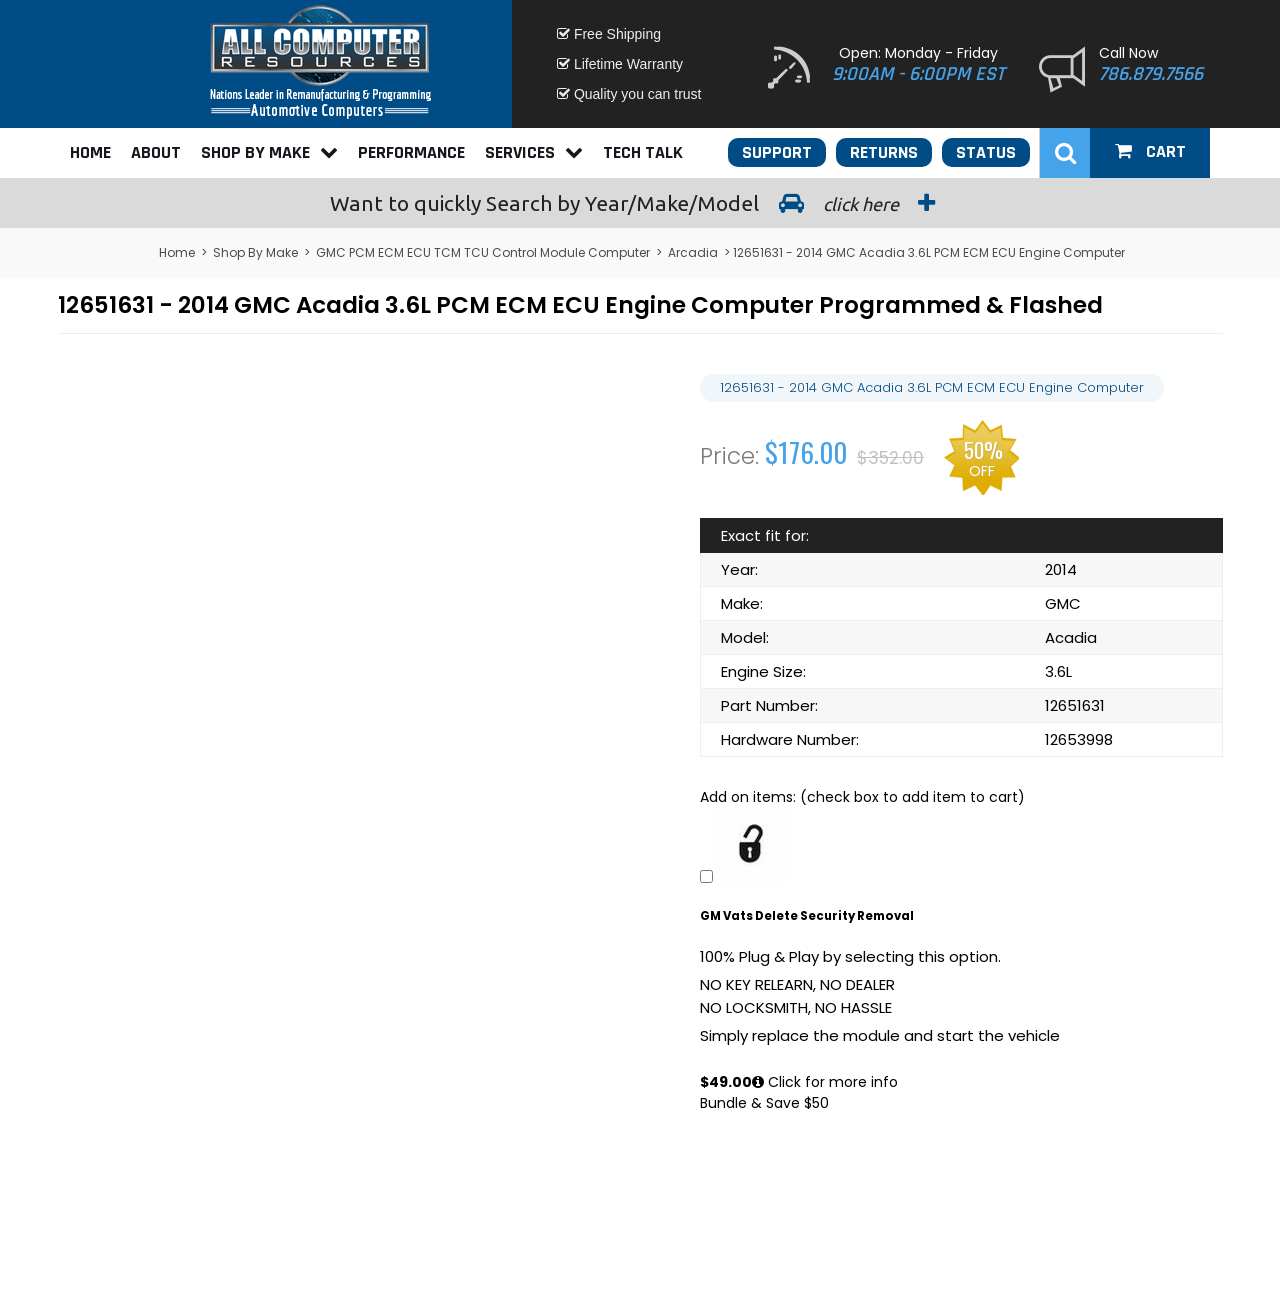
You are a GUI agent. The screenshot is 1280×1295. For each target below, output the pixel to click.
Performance (411, 152)
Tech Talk (643, 152)
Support (777, 152)
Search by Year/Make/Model (640, 203)
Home (90, 152)
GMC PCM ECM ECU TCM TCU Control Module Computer (483, 252)
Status (986, 152)
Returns (884, 152)
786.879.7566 (1151, 74)
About (156, 152)
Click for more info (825, 1082)
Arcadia (693, 252)
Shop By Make (269, 152)
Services (534, 152)
